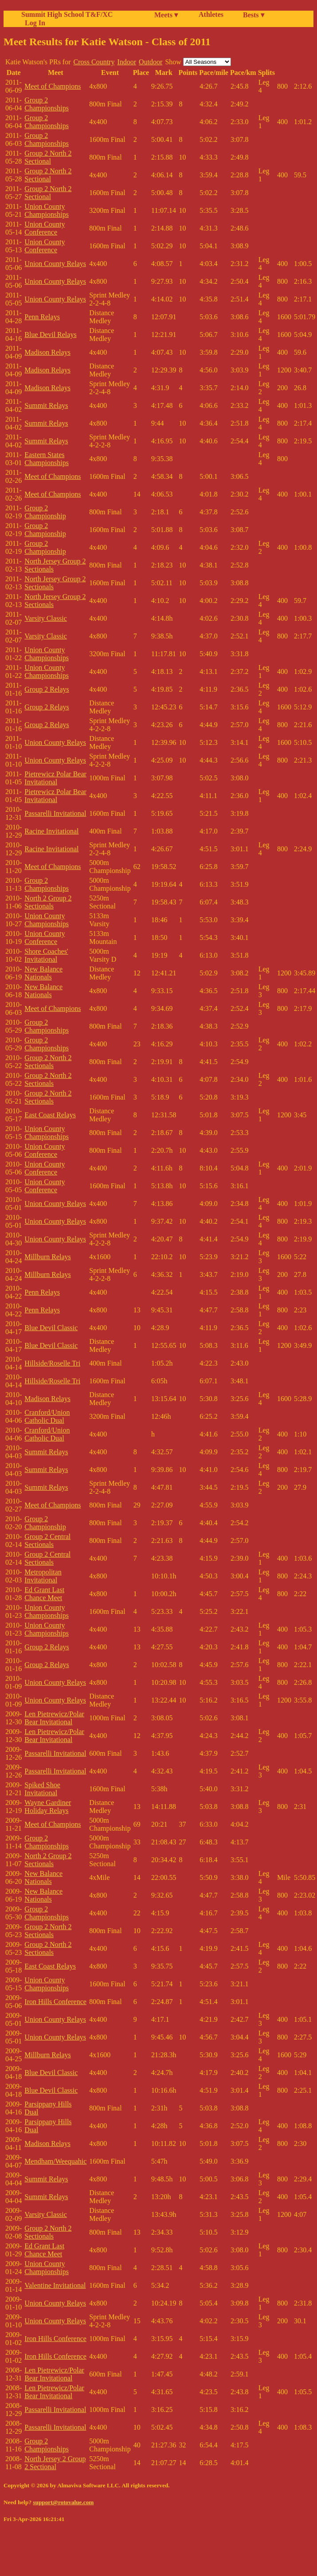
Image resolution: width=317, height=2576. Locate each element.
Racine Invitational (51, 831)
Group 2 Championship (45, 512)
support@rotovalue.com (63, 2502)
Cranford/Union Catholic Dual (47, 1416)
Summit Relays (46, 405)
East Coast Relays (50, 1115)
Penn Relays (42, 317)
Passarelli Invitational (55, 813)
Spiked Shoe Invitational (42, 1789)
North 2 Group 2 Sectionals (47, 902)
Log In (33, 23)
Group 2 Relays (46, 689)
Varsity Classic (45, 618)
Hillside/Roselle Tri (52, 1363)
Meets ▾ (166, 15)
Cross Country (94, 62)
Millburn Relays (47, 1257)
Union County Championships (46, 210)
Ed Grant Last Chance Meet (44, 1593)
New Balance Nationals (43, 973)
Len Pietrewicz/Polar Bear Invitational (54, 1718)
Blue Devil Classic (51, 1327)
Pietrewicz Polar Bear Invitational (55, 778)
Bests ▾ (253, 15)
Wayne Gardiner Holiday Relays (47, 1806)
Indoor (126, 62)
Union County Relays (55, 263)
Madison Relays (47, 352)
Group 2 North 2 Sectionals (47, 1061)
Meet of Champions (52, 86)
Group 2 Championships (46, 104)
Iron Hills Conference (55, 2001)
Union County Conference (44, 228)
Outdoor (150, 62)
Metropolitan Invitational (43, 1576)
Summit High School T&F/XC (67, 14)
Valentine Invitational (55, 2285)
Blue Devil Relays (50, 334)
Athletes (211, 14)
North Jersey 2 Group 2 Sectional (55, 2462)
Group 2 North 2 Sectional (47, 157)
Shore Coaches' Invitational (46, 955)
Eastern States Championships (46, 458)
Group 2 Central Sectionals (47, 1540)
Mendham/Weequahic (55, 2161)
